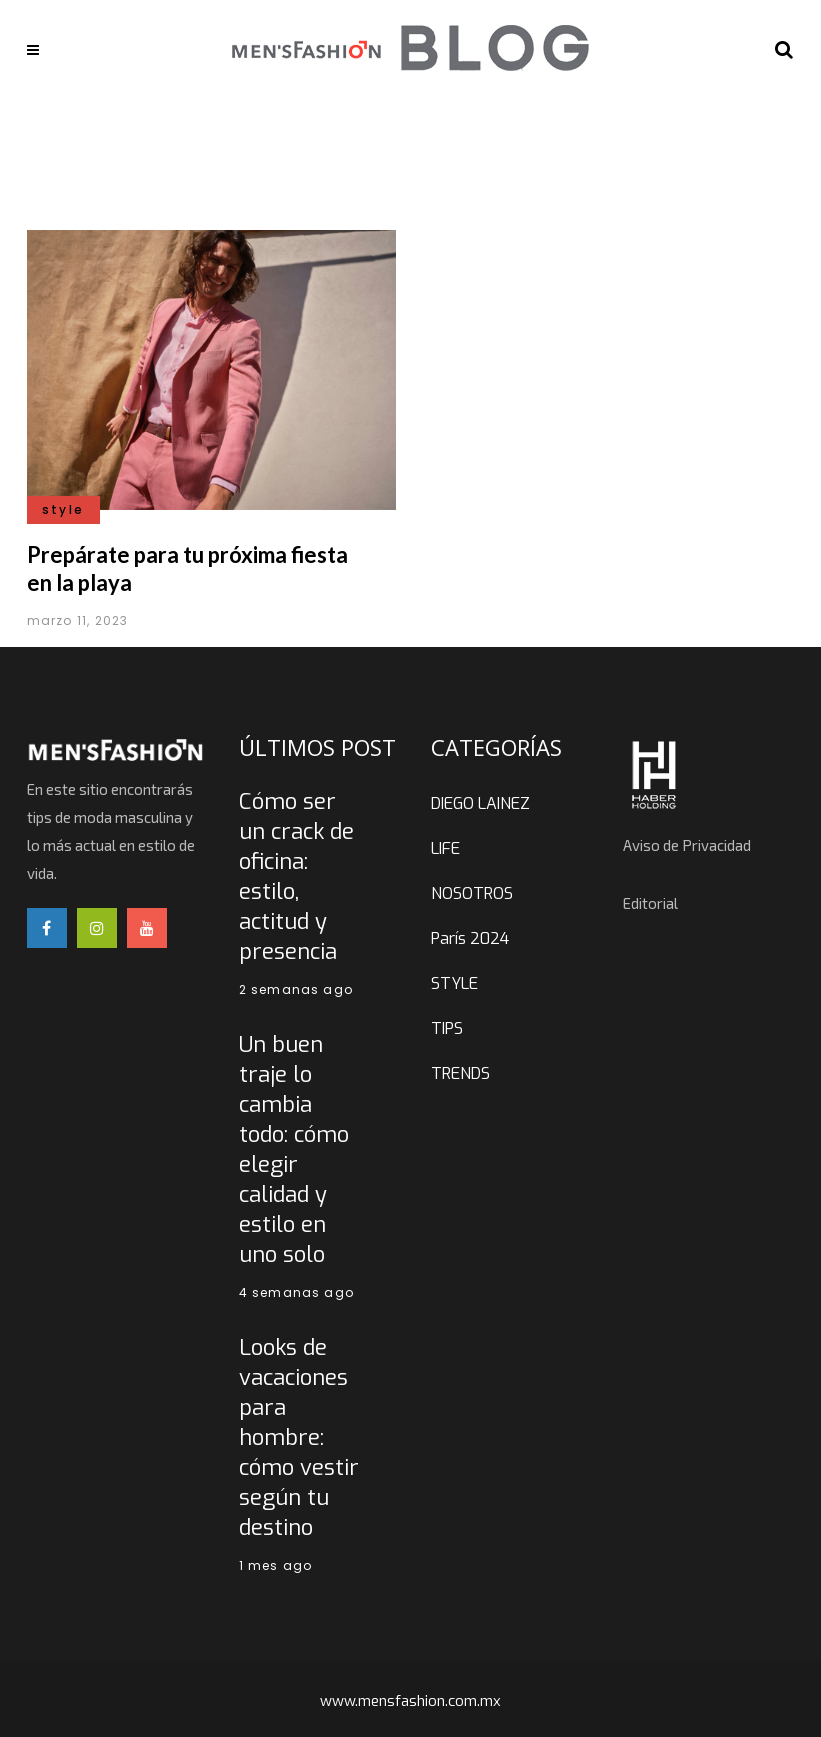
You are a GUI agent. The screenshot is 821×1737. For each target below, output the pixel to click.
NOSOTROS (472, 893)
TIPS (447, 1028)
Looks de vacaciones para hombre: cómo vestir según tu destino (299, 1437)
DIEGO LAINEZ (480, 803)
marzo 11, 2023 (78, 620)
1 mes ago (276, 1565)
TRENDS (460, 1073)
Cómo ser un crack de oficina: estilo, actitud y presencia (296, 876)
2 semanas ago (296, 989)
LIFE (445, 848)
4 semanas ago (297, 1292)
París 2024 (470, 938)
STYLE (454, 983)
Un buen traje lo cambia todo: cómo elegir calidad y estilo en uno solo (294, 1149)
